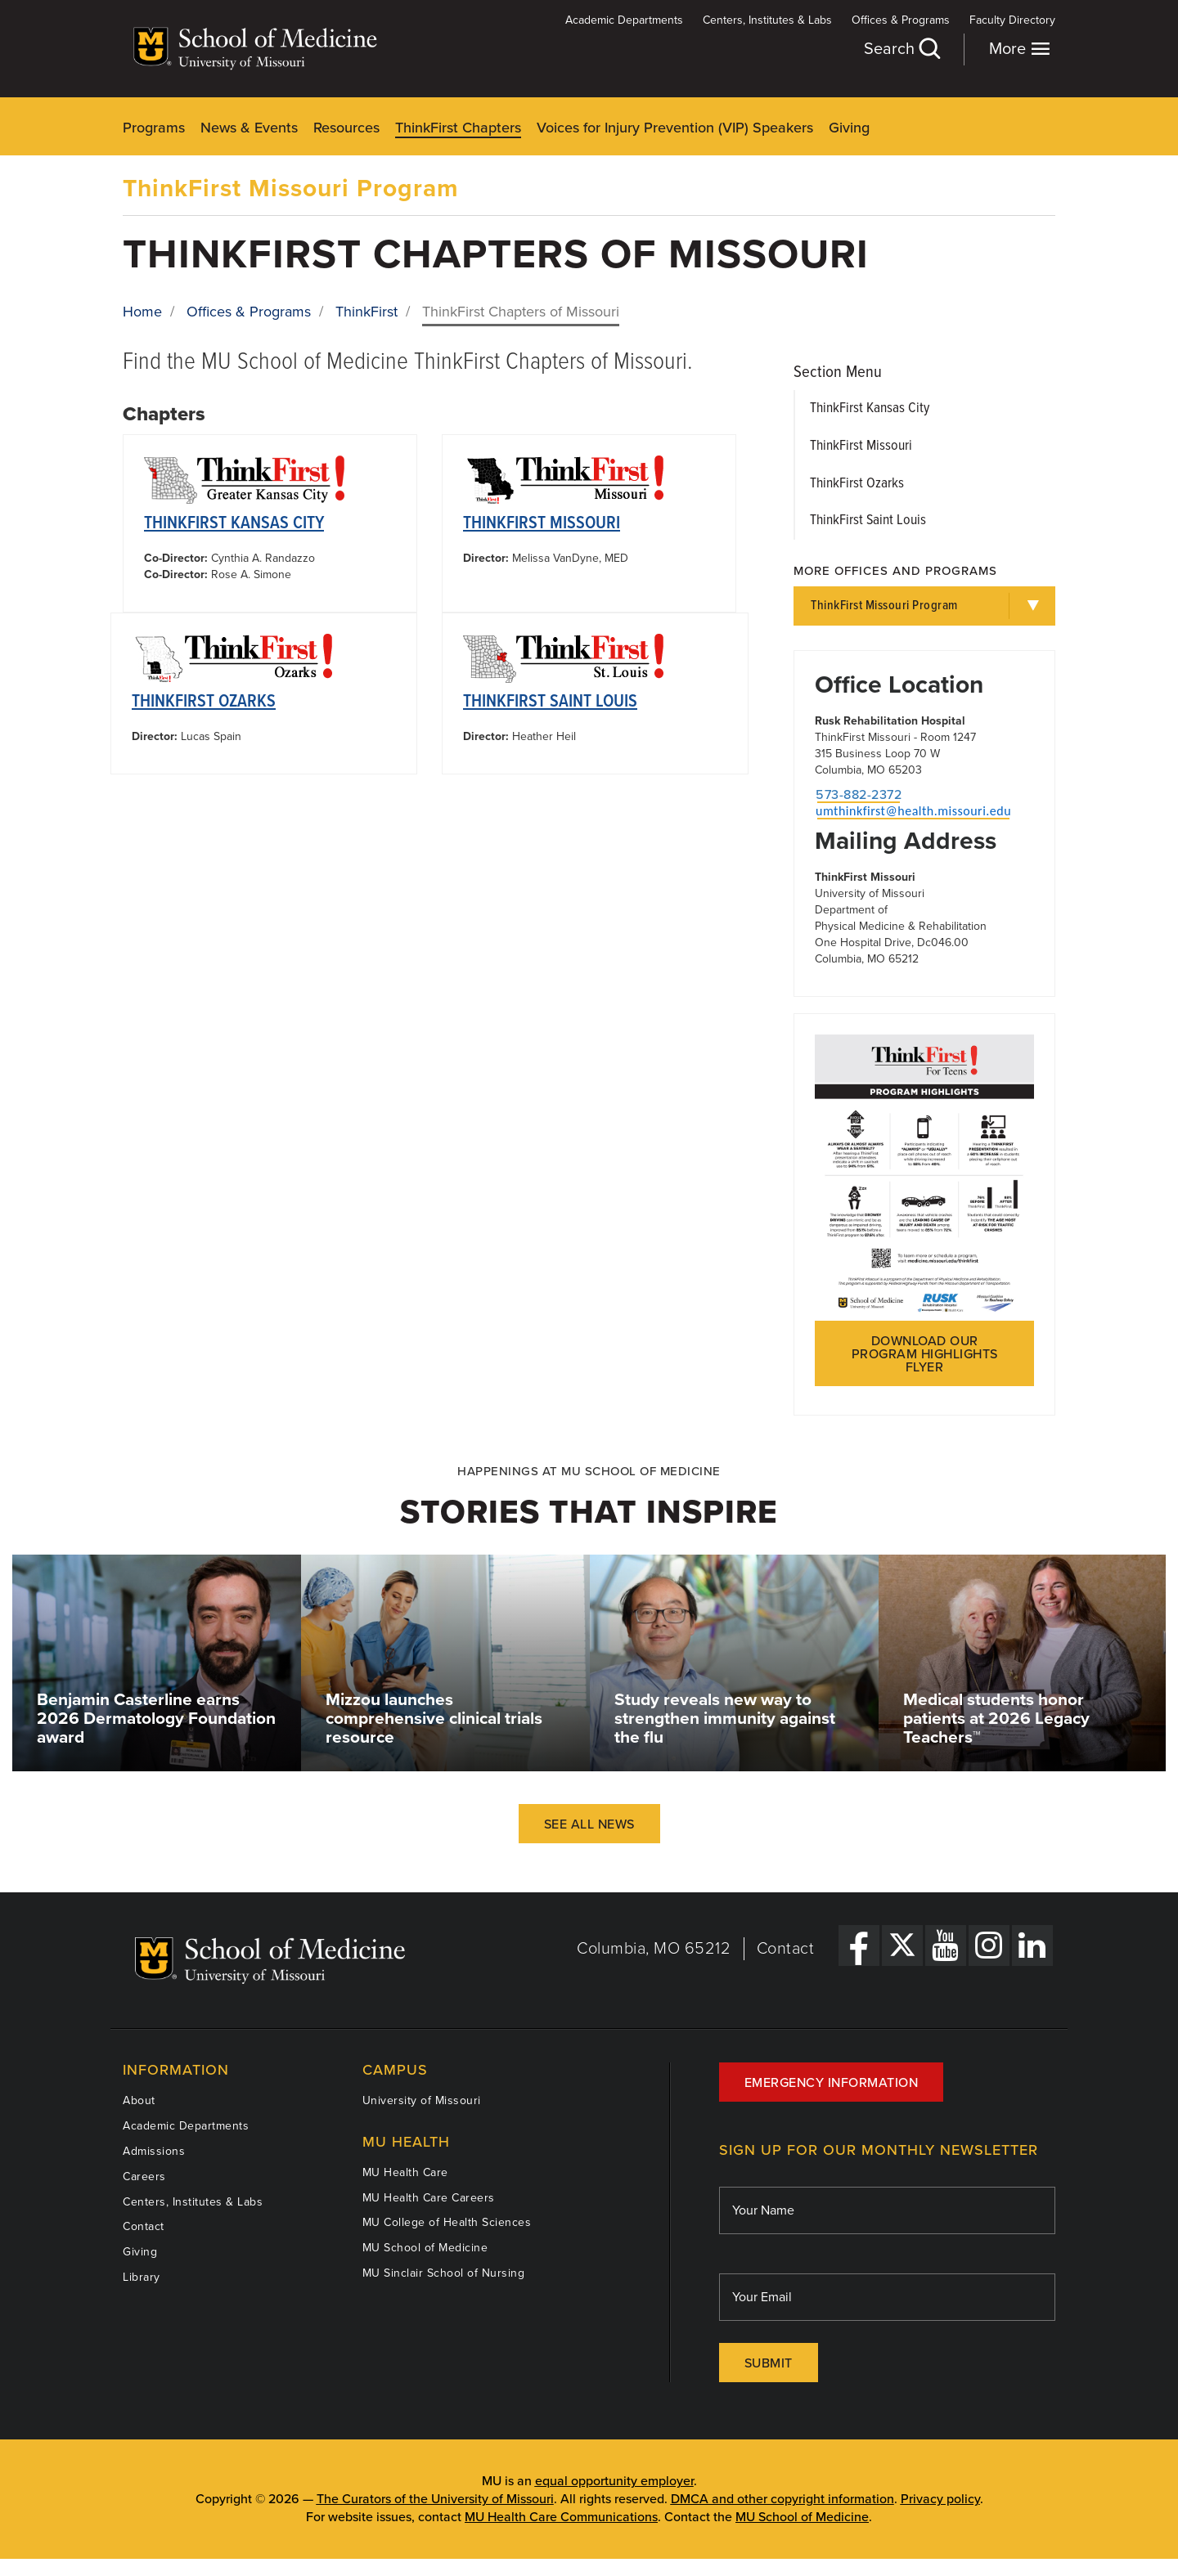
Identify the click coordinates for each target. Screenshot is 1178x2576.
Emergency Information (831, 2083)
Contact (786, 1949)
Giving (849, 128)
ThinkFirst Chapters (458, 128)
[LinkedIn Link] (1032, 1945)
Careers (144, 2176)
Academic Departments (624, 20)
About (139, 2100)
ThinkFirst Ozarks (204, 702)
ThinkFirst (366, 312)
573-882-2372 (858, 795)
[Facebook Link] (859, 1945)
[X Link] (902, 1945)
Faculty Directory (1012, 20)
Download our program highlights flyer (925, 1354)
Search (901, 48)
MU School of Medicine (425, 2248)
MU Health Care (405, 2172)
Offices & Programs (901, 20)
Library (141, 2277)
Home (142, 312)
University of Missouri (421, 2100)
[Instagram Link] (989, 1945)
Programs (154, 128)
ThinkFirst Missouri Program (291, 188)
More (1019, 48)
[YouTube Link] (945, 1945)
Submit (768, 2363)
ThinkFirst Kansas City (234, 524)
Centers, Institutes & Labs (767, 20)
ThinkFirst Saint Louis (550, 702)
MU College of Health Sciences (447, 2222)
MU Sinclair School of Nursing (443, 2273)
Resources (346, 128)
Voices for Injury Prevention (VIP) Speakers (675, 128)
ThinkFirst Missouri (541, 524)
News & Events (249, 128)
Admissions (154, 2151)
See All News (589, 1824)
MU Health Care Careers (428, 2198)
